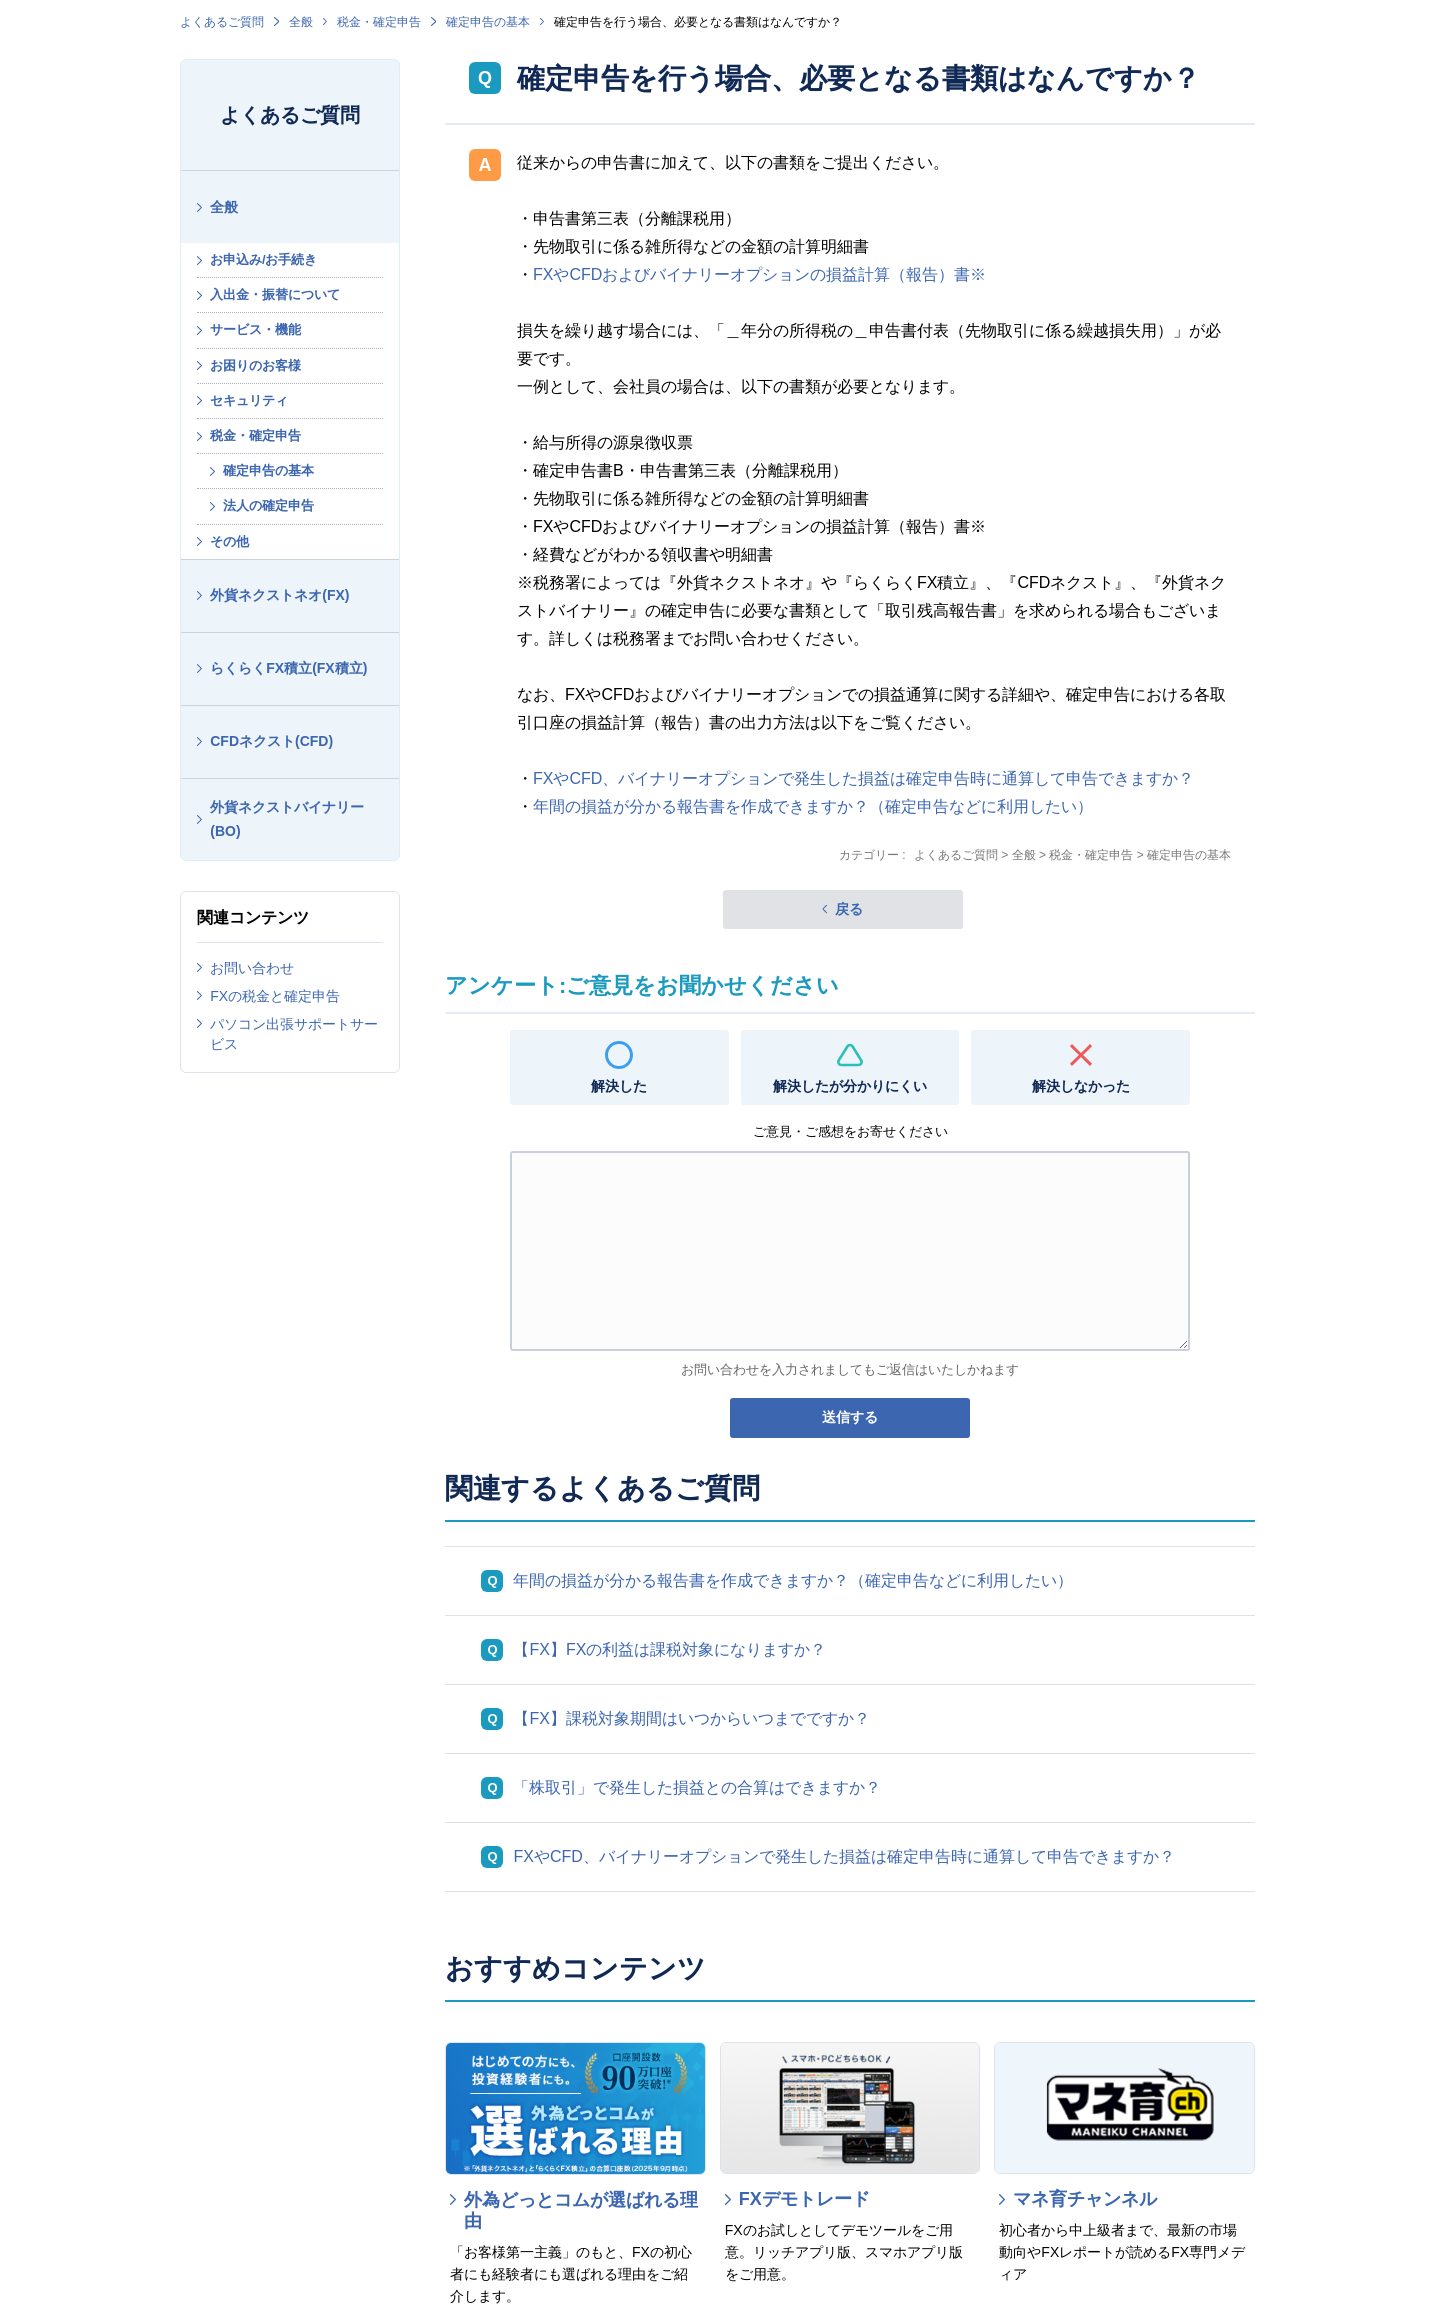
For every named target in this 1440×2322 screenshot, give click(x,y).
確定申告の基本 (488, 22)
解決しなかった (1081, 1086)
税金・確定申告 (379, 22)
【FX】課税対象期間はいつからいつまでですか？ (691, 1718)
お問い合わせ (252, 968)
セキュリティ (249, 400)
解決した (619, 1086)
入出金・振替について (275, 294)
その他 (229, 541)
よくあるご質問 (222, 22)
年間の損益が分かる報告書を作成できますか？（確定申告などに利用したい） (813, 806)
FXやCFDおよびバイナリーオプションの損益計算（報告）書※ (759, 274)
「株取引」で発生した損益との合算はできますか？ (697, 1787)
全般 (301, 22)
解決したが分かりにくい (850, 1086)
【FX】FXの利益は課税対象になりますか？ (669, 1649)
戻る (849, 909)
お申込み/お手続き (264, 259)
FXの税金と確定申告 (275, 996)
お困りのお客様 (255, 365)
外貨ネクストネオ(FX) (279, 595)
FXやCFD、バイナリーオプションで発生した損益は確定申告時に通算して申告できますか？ (863, 778)
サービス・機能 (255, 329)
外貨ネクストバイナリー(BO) (287, 819)
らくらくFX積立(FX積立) (288, 668)
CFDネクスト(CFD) (271, 741)
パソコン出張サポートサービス (294, 1034)
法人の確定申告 (268, 505)
